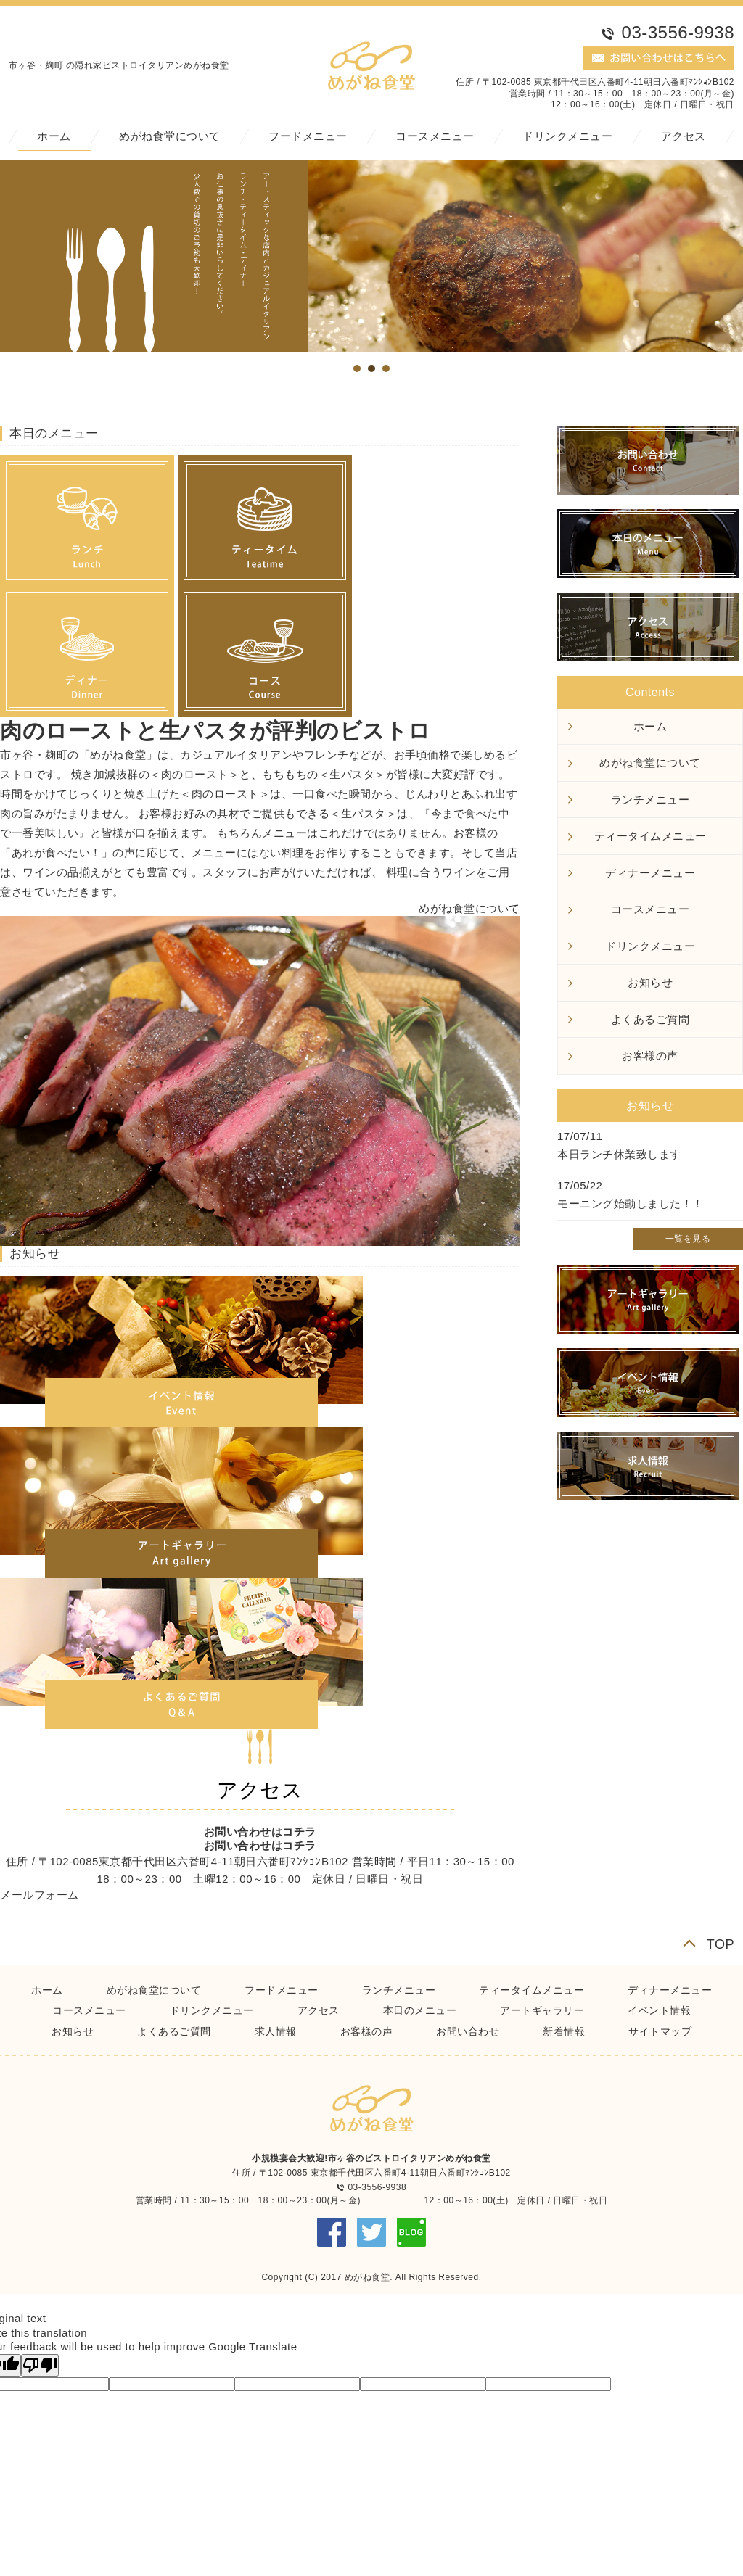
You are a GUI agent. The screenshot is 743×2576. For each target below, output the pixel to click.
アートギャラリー (542, 2010)
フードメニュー (308, 136)
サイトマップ (659, 2031)
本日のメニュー (420, 2010)
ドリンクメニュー (567, 136)
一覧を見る (688, 1239)
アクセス (683, 136)
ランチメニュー (650, 799)
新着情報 (564, 2031)
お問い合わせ (467, 2031)
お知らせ (650, 982)
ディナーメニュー (650, 873)
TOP (720, 1944)
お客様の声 (650, 1055)
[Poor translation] (40, 2365)
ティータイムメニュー (650, 836)
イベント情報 (659, 2010)
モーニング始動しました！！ (630, 1203)
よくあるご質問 (650, 1019)
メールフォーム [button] (39, 1894)
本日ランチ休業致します (619, 1154)
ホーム (54, 136)
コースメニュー (435, 136)
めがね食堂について (170, 136)
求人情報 (276, 2031)
